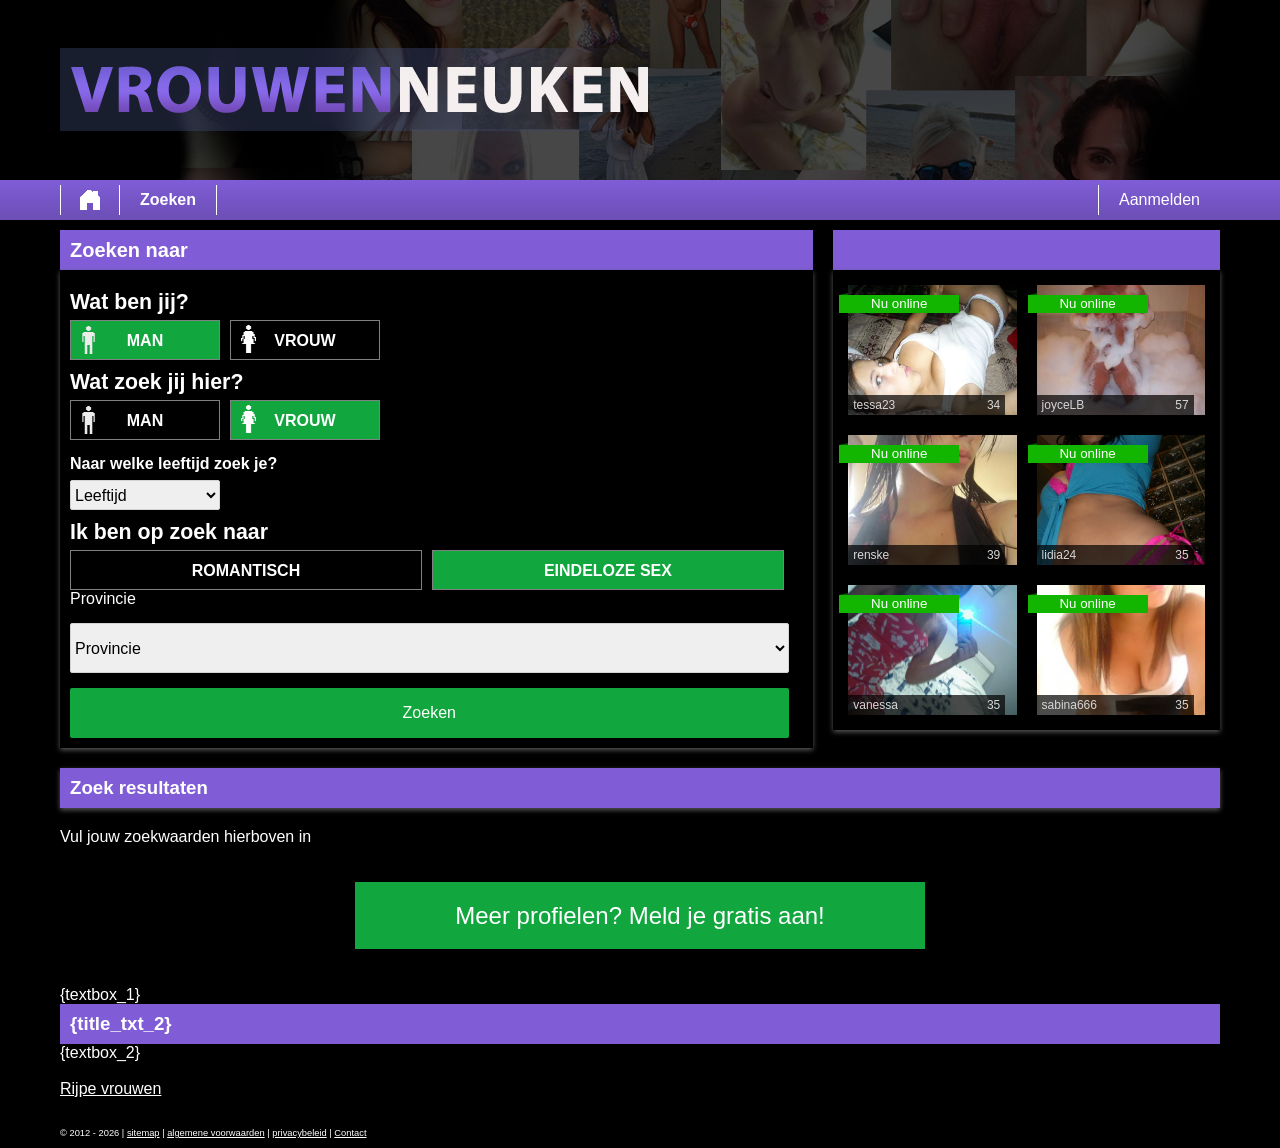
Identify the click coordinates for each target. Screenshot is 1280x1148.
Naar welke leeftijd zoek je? (173, 463)
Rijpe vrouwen (110, 1088)
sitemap (143, 1133)
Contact (350, 1133)
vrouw (304, 340)
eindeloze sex (608, 570)
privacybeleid (299, 1133)
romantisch (246, 570)
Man (145, 340)
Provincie (103, 598)
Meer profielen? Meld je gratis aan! (640, 915)
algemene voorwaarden (216, 1133)
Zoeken (168, 199)
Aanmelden (1159, 199)
